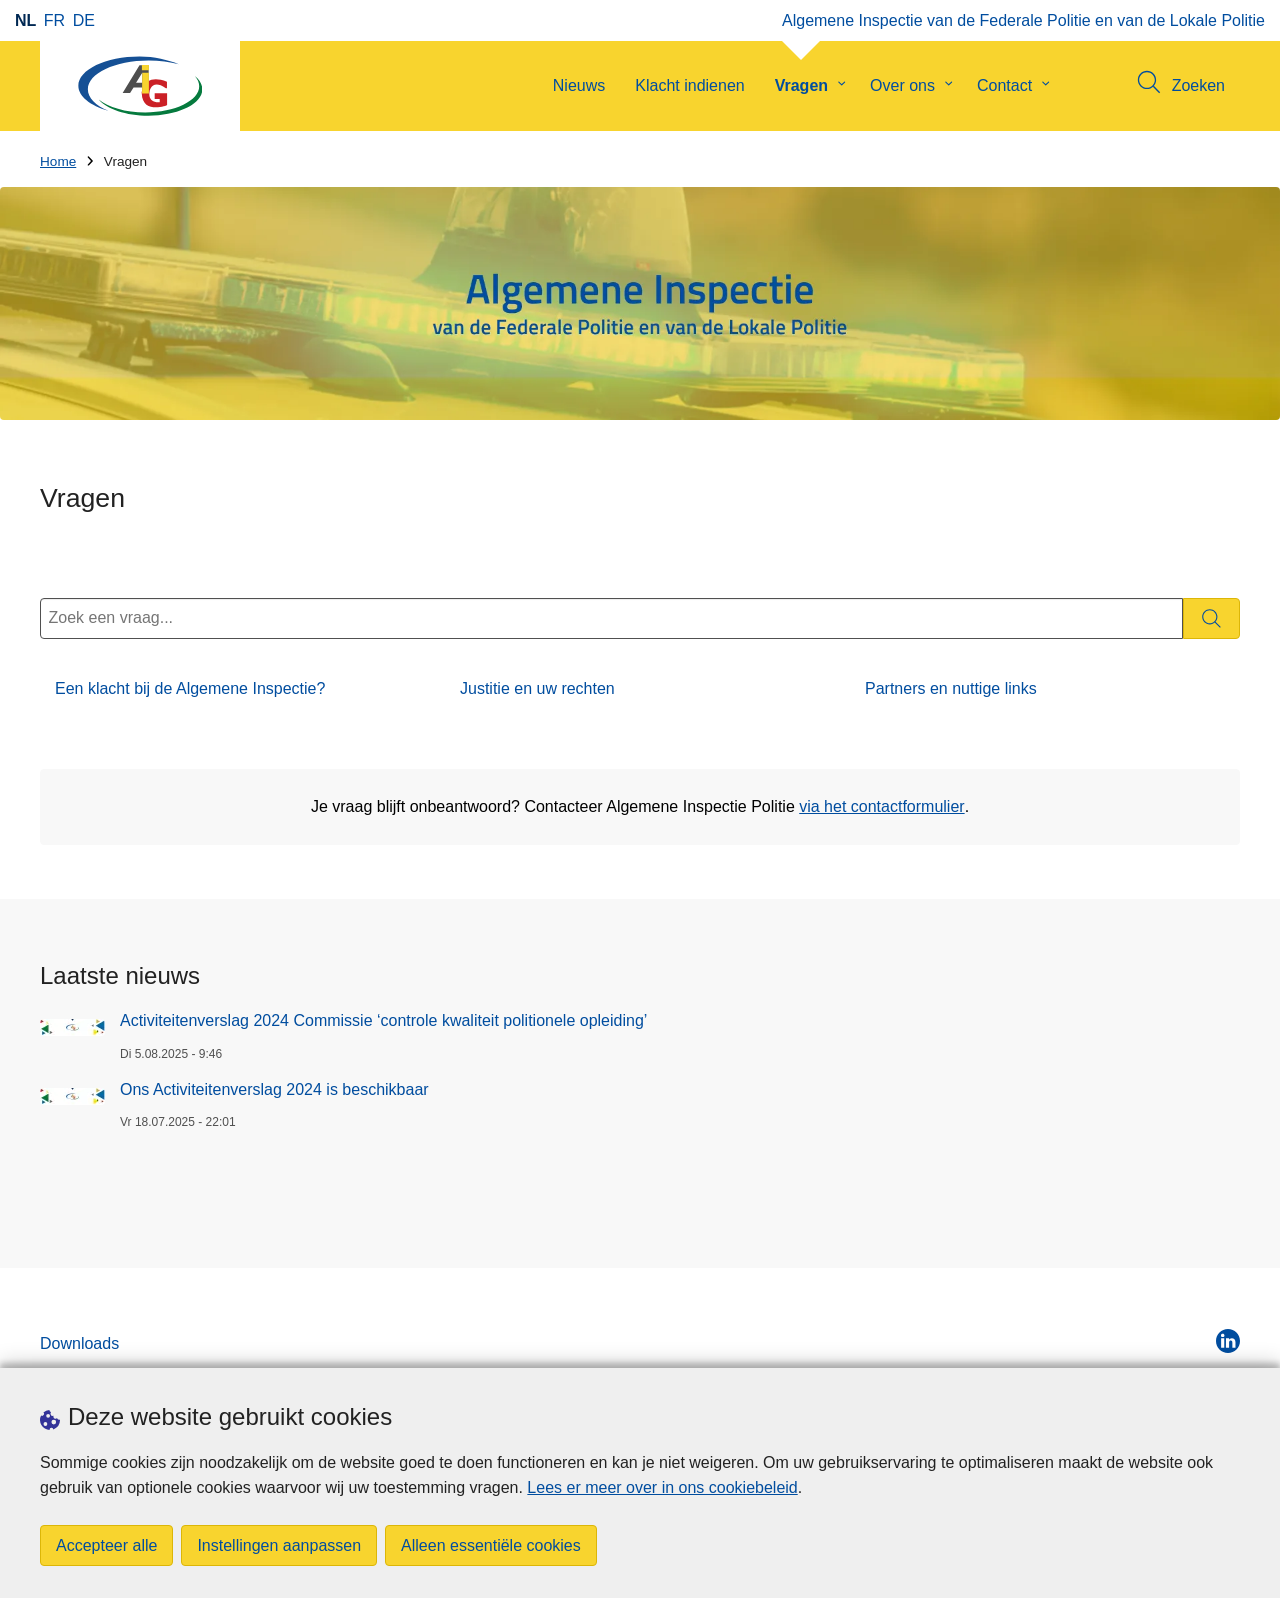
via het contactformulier (881, 806)
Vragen (801, 85)
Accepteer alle (106, 1545)
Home (58, 161)
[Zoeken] (1211, 618)
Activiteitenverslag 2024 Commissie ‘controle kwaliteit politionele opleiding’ (383, 1020)
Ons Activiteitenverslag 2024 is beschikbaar (274, 1089)
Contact (1004, 85)
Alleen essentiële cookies (491, 1545)
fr (54, 20)
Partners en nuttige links (951, 688)
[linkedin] (1228, 1341)
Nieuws (579, 85)
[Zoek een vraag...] (611, 618)
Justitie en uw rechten (537, 688)
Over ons (902, 85)
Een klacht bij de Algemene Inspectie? (190, 688)
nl (25, 20)
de (84, 20)
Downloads (79, 1343)
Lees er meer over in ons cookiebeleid (662, 1487)
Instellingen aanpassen (279, 1545)
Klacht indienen (689, 85)
